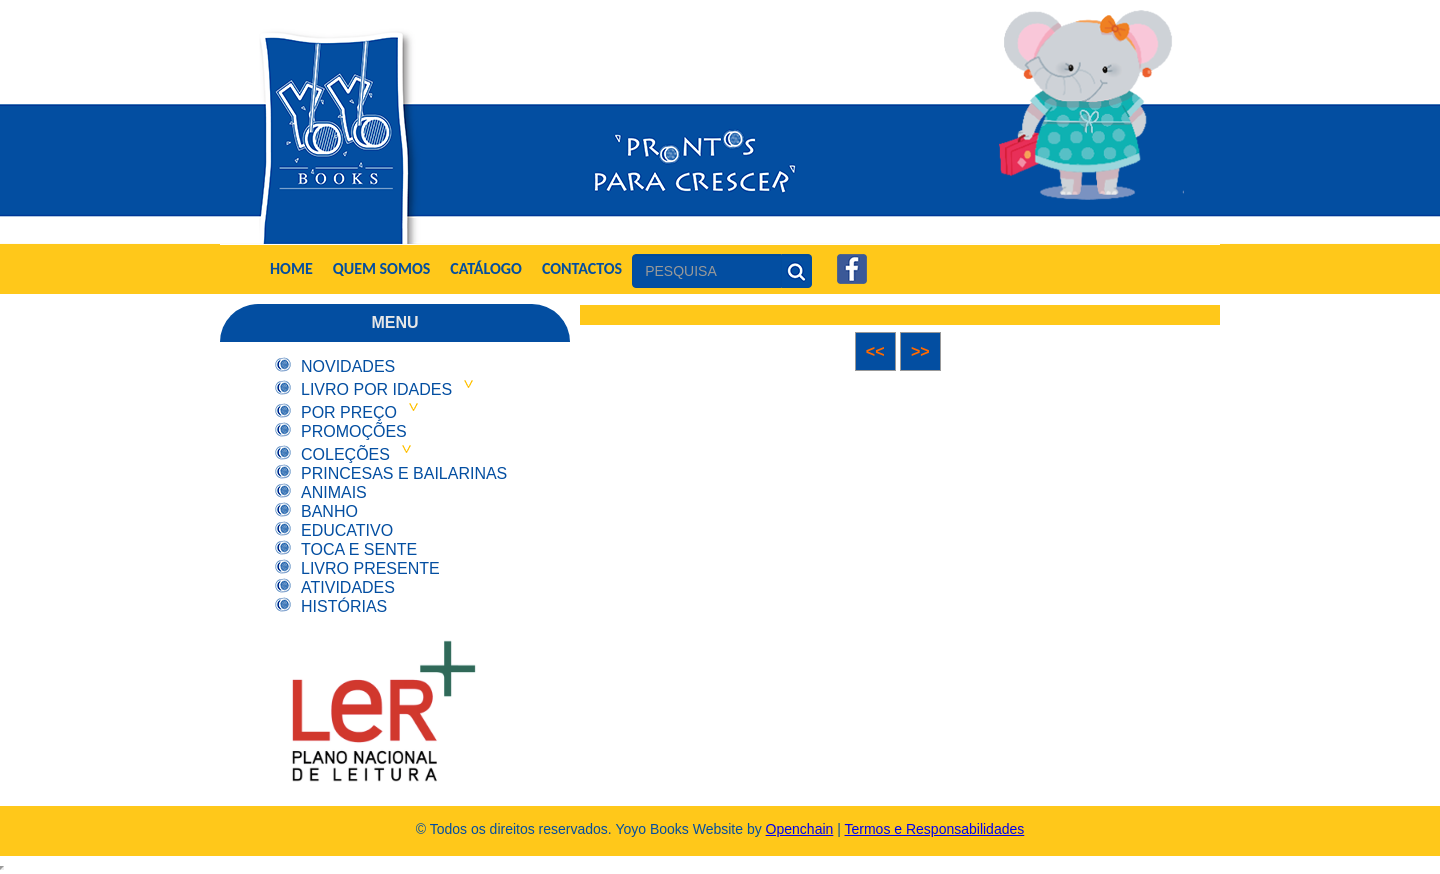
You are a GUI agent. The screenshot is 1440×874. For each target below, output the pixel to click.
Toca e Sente (359, 549)
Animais (334, 492)
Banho (329, 511)
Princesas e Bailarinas (404, 473)
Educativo (347, 530)
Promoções (354, 431)
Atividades (348, 587)
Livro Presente (370, 568)
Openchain (800, 829)
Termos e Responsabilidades (935, 829)
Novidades (348, 366)
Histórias (344, 606)
